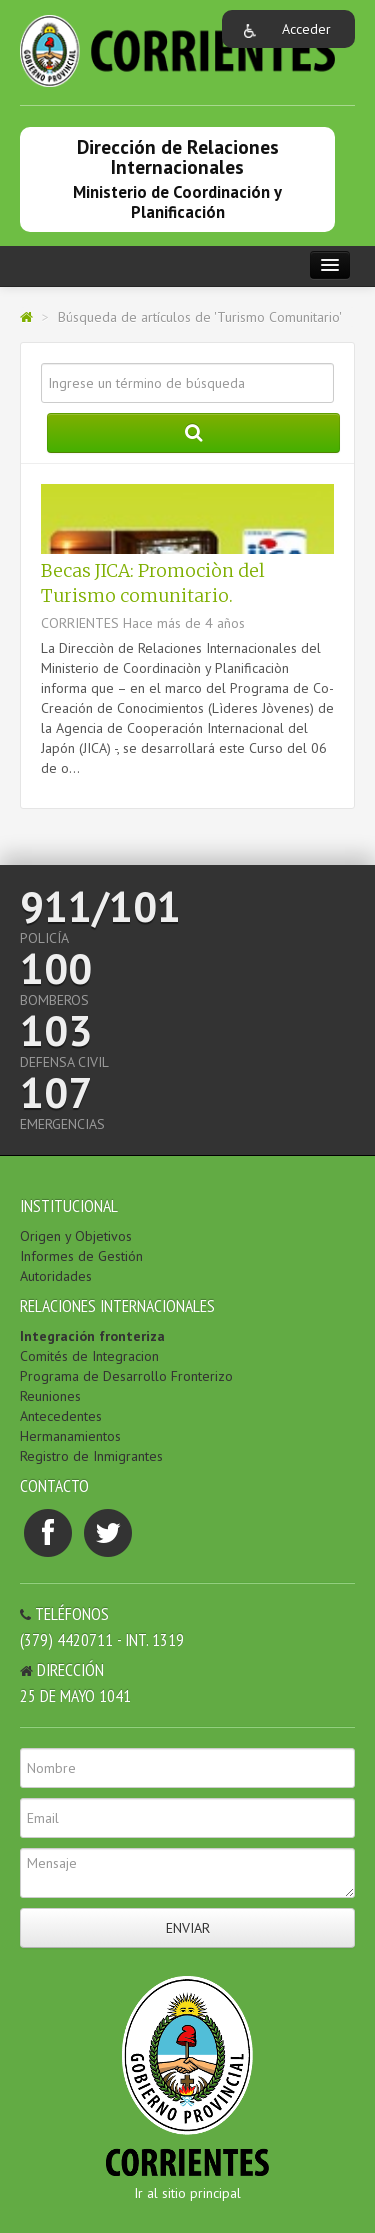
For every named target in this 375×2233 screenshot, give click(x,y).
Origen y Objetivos (76, 1236)
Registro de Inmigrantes (91, 1456)
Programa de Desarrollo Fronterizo (126, 1376)
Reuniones (50, 1396)
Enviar (188, 1928)
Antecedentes (61, 1416)
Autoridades (56, 1276)
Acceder (306, 29)
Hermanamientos (70, 1436)
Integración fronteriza (92, 1336)
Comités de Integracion (89, 1356)
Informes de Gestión (81, 1256)
